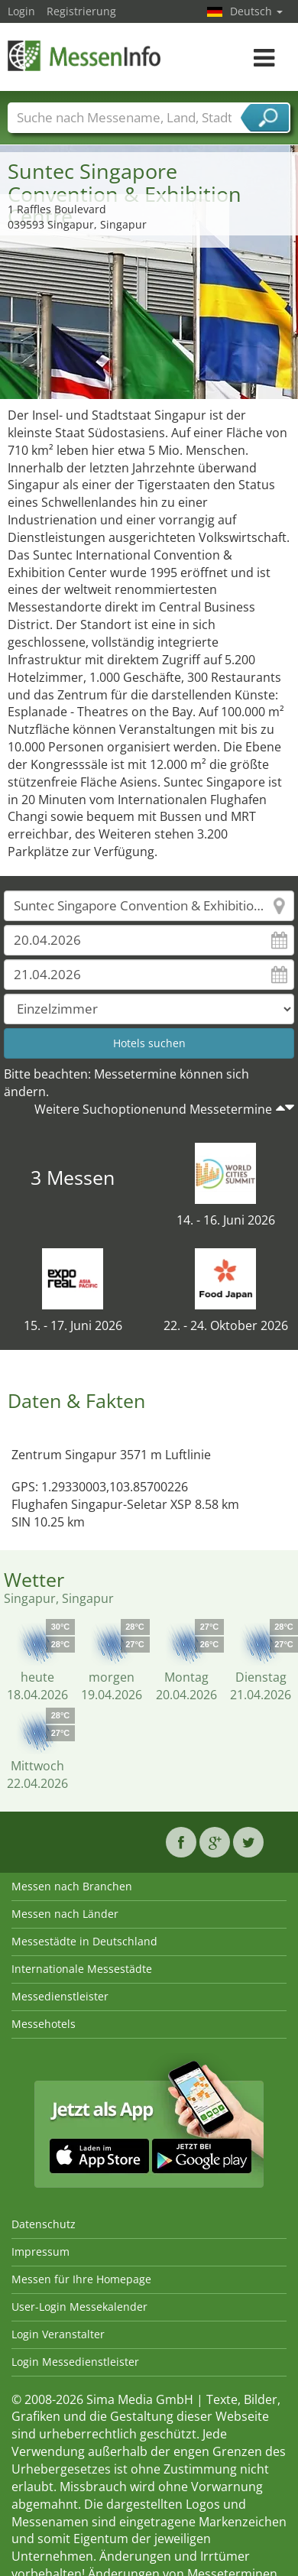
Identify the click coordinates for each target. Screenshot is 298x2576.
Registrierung (81, 11)
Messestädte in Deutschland (84, 1941)
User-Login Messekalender (79, 2306)
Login (21, 11)
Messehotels (43, 2023)
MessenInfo (84, 55)
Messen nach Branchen (71, 1886)
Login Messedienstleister (75, 2361)
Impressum (40, 2251)
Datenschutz (43, 2224)
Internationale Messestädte (81, 1968)
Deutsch (256, 11)
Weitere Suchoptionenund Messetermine (153, 1109)
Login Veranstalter (58, 2334)
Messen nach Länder (64, 1913)
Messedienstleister (60, 1996)
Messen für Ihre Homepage (81, 2279)
